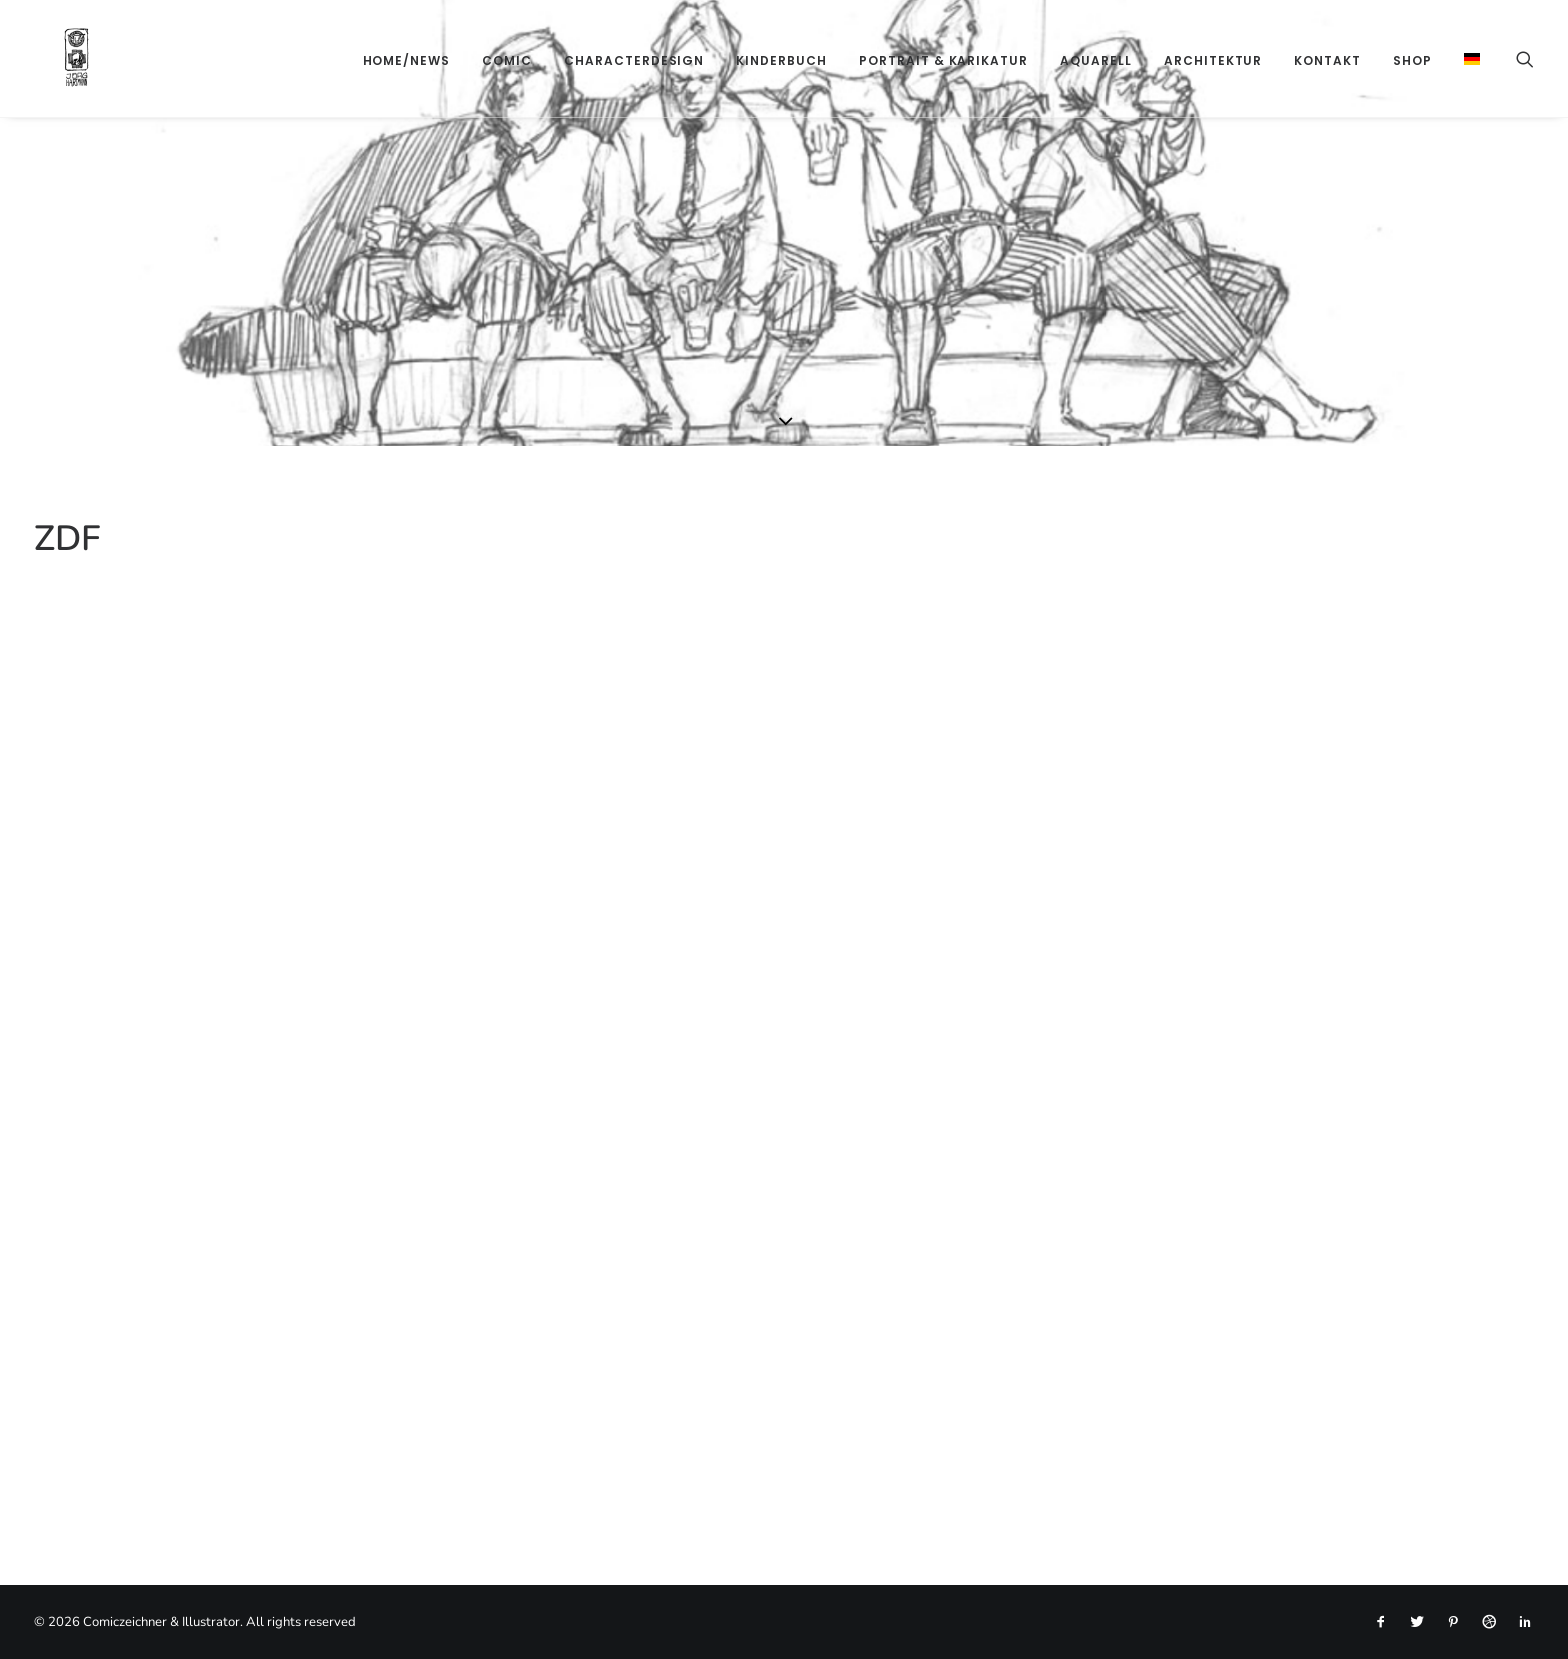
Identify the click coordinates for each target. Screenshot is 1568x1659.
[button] (1525, 58)
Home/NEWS (407, 60)
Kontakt (1327, 60)
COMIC (507, 60)
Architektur (1213, 60)
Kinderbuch (781, 60)
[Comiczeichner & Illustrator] (46, 58)
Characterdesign (634, 60)
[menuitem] (407, 60)
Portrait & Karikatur (943, 60)
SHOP (1412, 60)
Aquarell (1096, 60)
